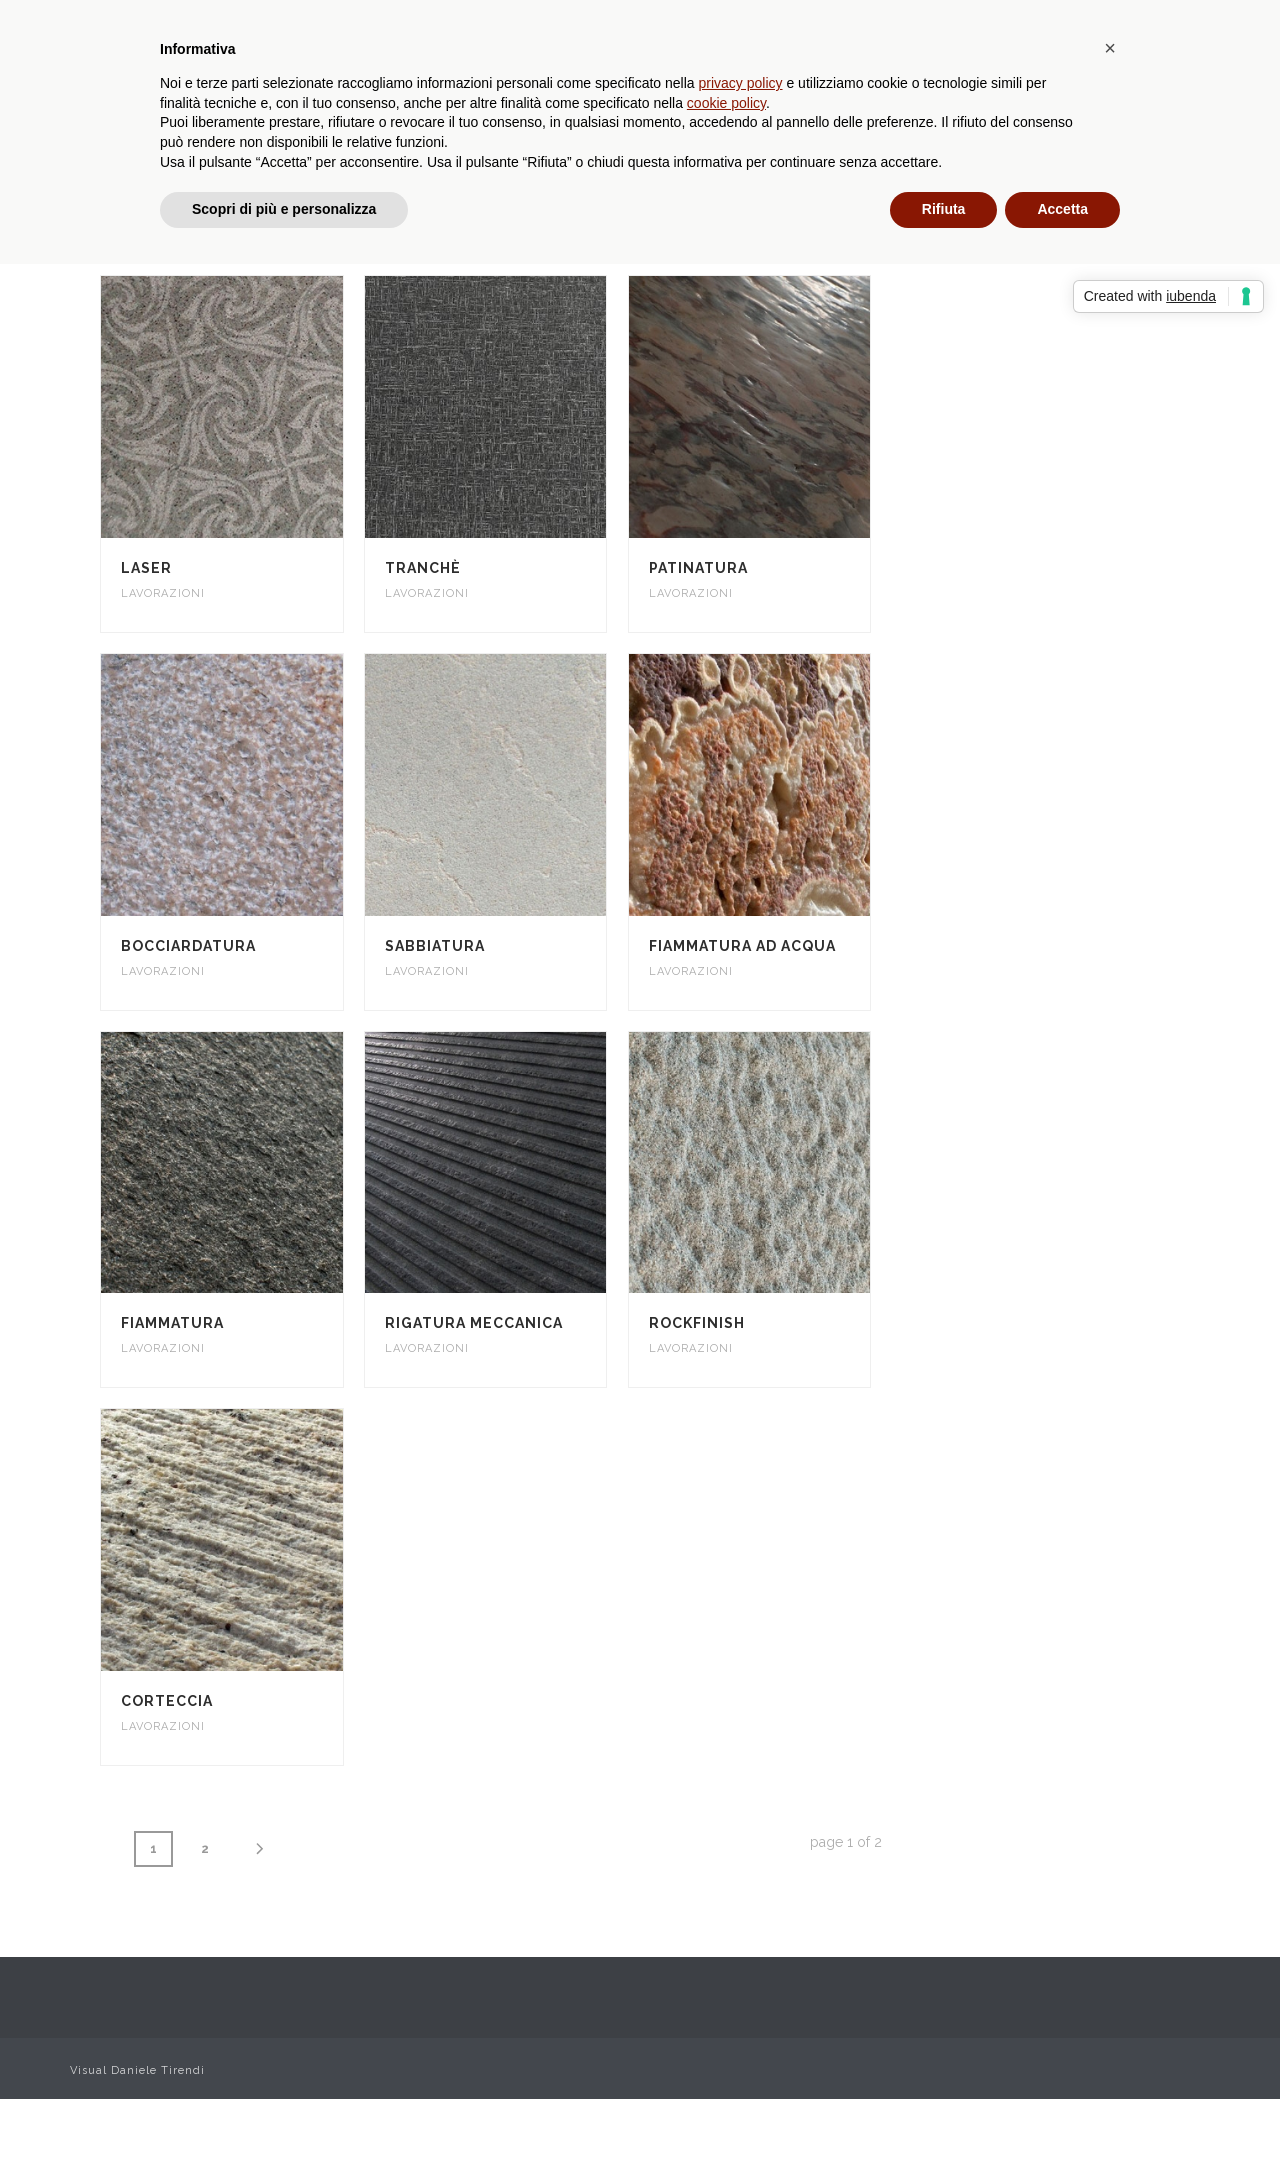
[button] (1110, 48)
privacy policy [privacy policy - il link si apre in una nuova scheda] (741, 83)
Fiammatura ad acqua (742, 946)
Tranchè (423, 568)
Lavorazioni (163, 593)
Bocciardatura (188, 946)
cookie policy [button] (726, 103)
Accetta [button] (1062, 209)
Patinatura (698, 568)
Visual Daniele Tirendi (137, 2070)
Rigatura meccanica (474, 1323)
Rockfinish (697, 1323)
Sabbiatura (435, 946)
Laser (146, 568)
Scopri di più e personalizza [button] (284, 209)
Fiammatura (172, 1323)
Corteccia (167, 1701)
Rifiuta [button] (944, 209)
